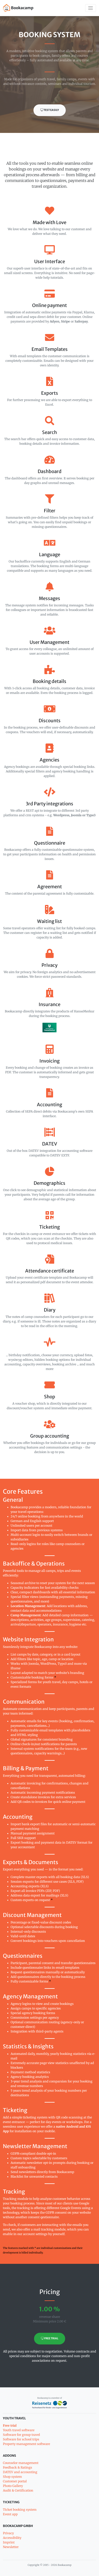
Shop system (12, 2477)
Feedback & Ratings (17, 2467)
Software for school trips (21, 2439)
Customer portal (15, 2481)
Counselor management (20, 2463)
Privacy (8, 2533)
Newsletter (11, 2547)
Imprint (9, 2542)
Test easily (49, 110)
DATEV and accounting (20, 2472)
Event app (10, 2514)
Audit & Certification (18, 2490)
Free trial (49, 2338)
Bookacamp (18, 8)
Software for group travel (21, 2435)
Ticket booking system (20, 2509)
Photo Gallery (13, 2486)
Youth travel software (18, 2430)
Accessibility (12, 2538)
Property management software (26, 2444)
